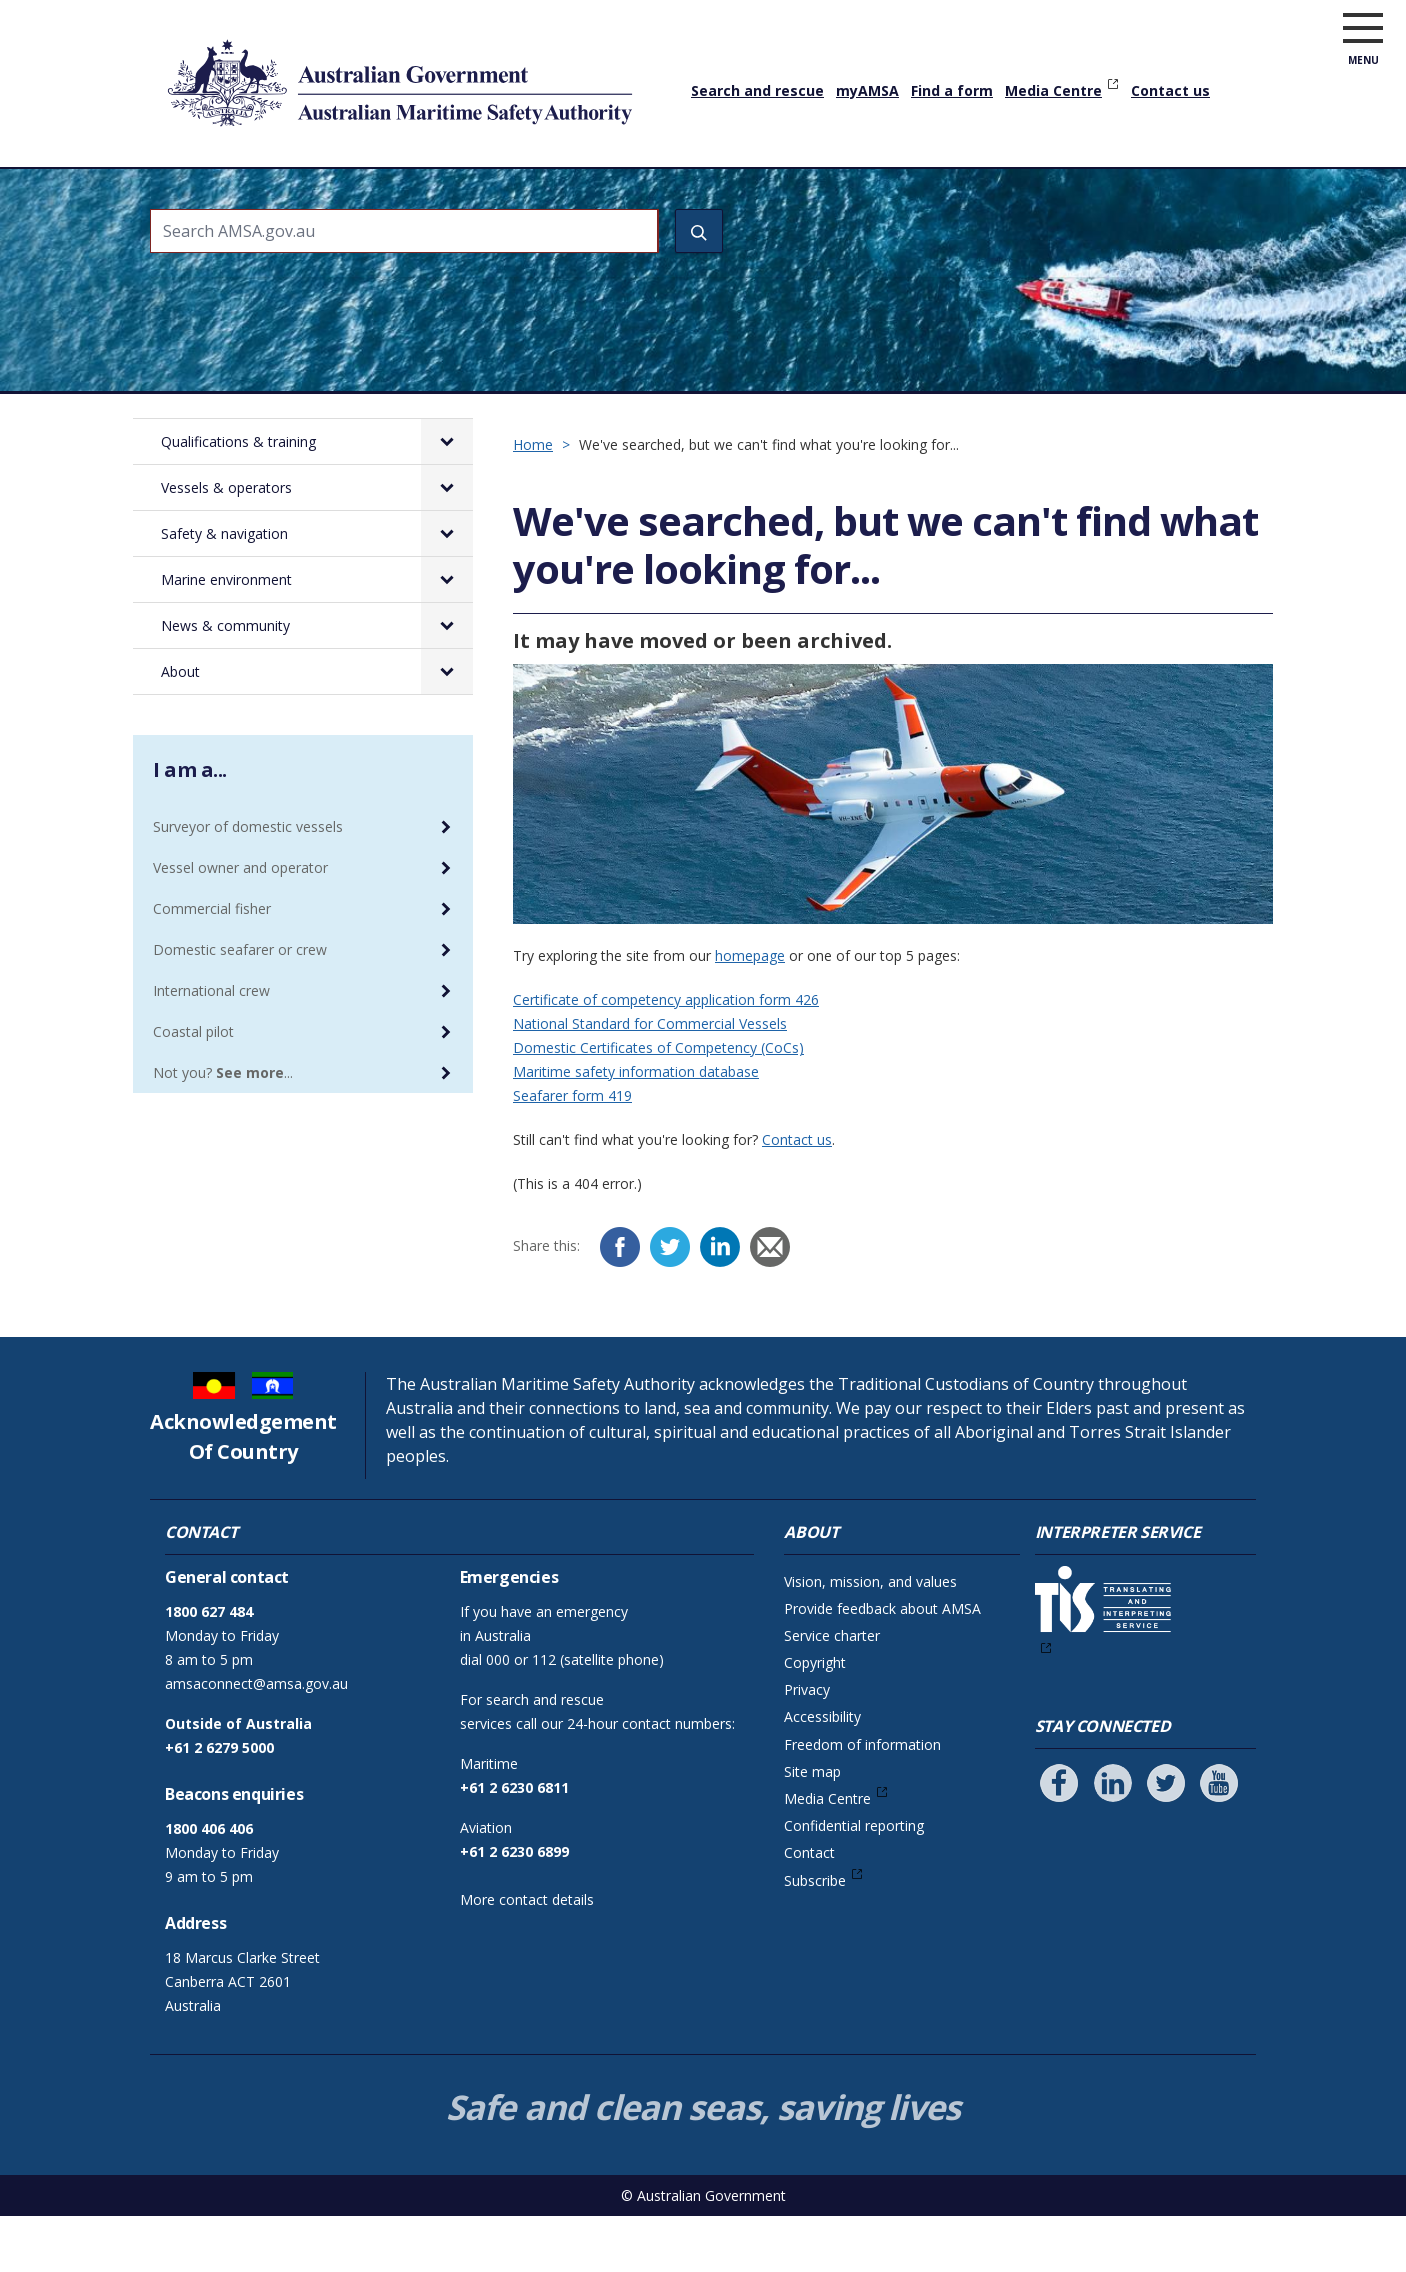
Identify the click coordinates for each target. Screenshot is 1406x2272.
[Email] (770, 1303)
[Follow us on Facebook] (1059, 1839)
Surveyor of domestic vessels (248, 882)
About (1165, 195)
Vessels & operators (501, 195)
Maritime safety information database (636, 1127)
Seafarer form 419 (572, 1151)
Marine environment (860, 195)
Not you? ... (223, 1128)
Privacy (807, 1745)
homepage (750, 1011)
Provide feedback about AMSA (882, 1664)
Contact (809, 1908)
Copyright (815, 1718)
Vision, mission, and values (870, 1637)
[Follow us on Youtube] (1219, 1839)
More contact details (527, 1955)
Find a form (952, 90)
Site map (812, 1827)
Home (172, 179)
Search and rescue (757, 90)
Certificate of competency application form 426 (666, 1055)
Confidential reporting (854, 1881)
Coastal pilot (193, 1087)
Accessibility (822, 1772)
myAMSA (867, 90)
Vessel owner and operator (240, 923)
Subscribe (815, 1936)
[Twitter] (670, 1303)
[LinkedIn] (720, 1303)
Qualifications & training (305, 195)
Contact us (1170, 90)
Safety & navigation (680, 195)
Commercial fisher (212, 964)
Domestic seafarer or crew (240, 1005)
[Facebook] (620, 1303)
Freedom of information (862, 1800)
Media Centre (1053, 90)
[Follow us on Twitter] (1166, 1839)
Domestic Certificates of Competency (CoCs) (658, 1103)
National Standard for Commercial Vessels (650, 1079)
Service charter (832, 1691)
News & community (1040, 195)
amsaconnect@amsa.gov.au (256, 1739)
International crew (211, 1046)
